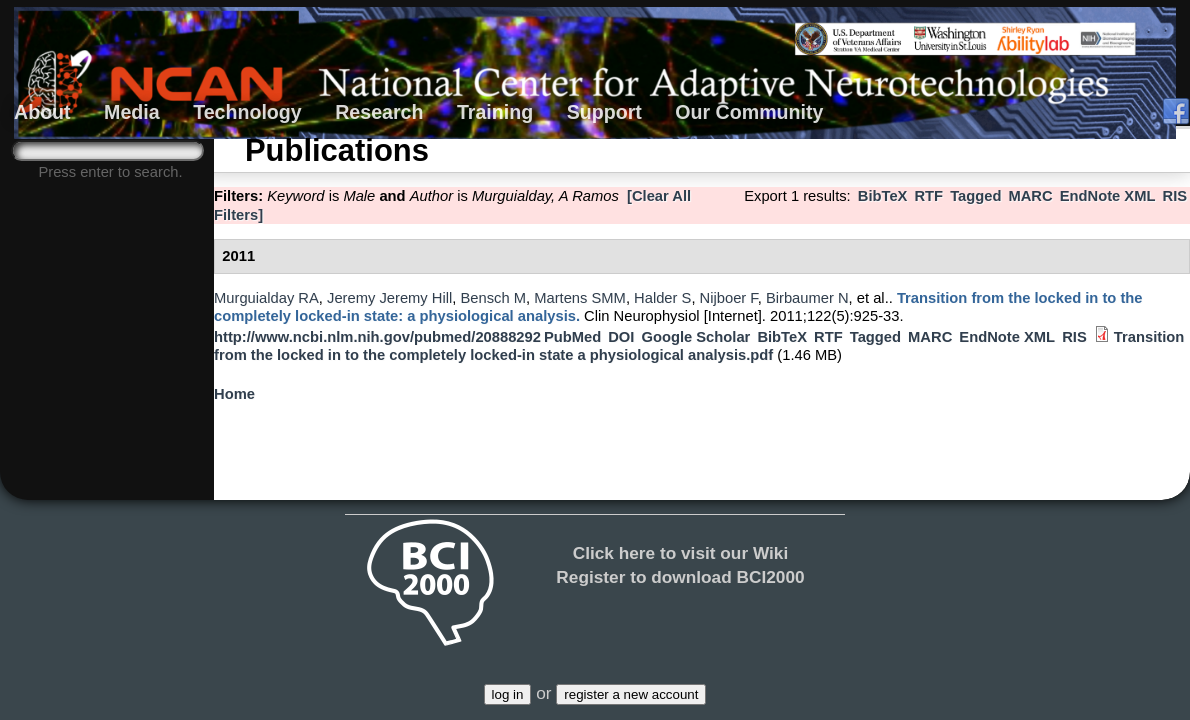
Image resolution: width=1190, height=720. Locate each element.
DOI (621, 337)
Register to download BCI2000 (680, 577)
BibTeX (883, 196)
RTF (928, 196)
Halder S (662, 298)
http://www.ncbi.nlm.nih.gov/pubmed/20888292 (377, 337)
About (42, 112)
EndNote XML (1108, 196)
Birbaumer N (807, 298)
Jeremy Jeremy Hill (389, 298)
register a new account (631, 694)
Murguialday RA (266, 298)
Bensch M (493, 298)
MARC (1030, 196)
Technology (247, 112)
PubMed (572, 337)
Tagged (975, 196)
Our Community (749, 112)
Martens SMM (580, 298)
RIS (1175, 196)
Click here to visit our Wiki (681, 553)
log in (508, 694)
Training (495, 112)
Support (604, 112)
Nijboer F (729, 298)
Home (234, 394)
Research (379, 112)
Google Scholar (695, 337)
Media (132, 112)
